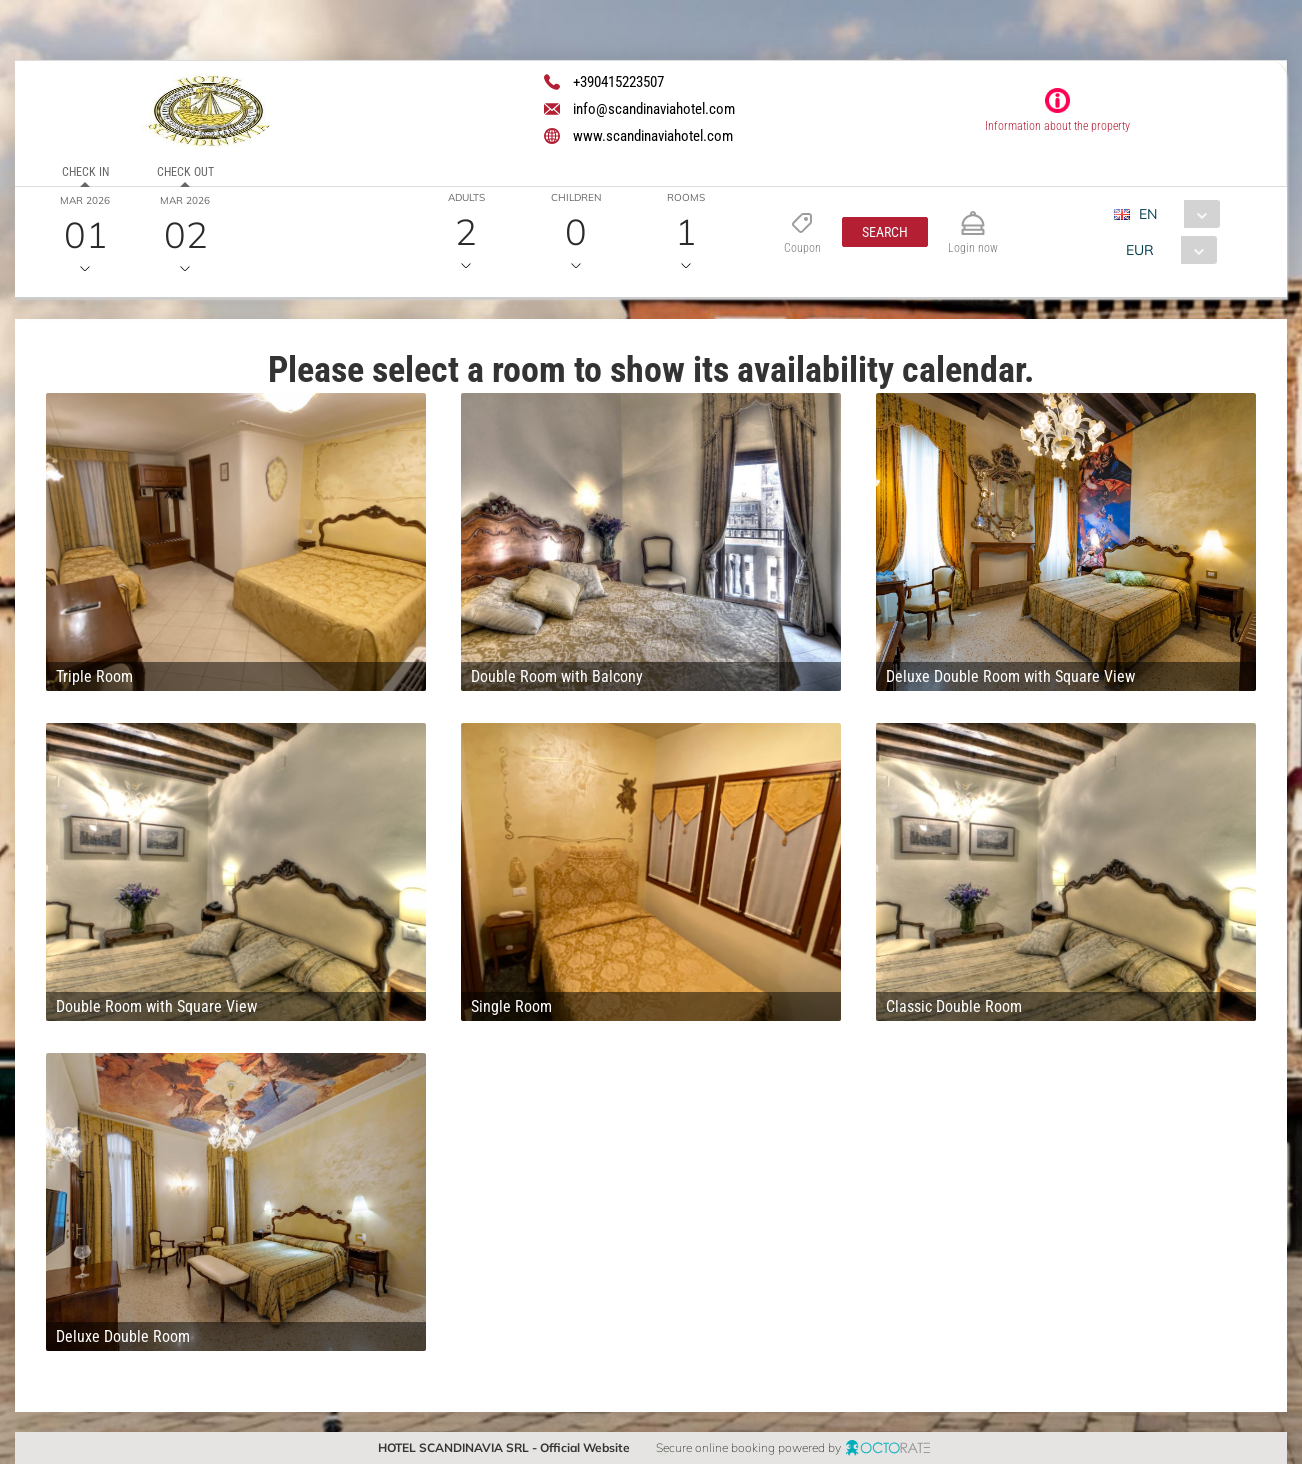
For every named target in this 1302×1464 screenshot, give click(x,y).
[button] (885, 232)
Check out (185, 172)
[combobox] (1174, 214)
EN (1148, 214)
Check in (85, 172)
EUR (1140, 250)
